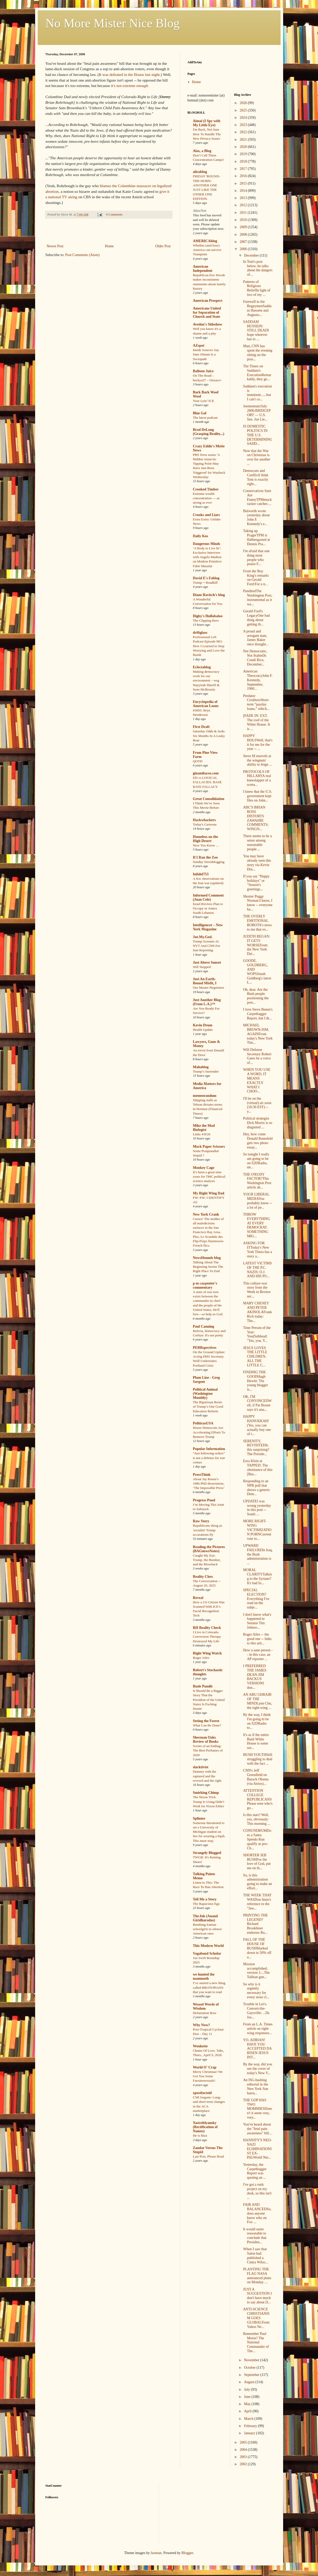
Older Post (163, 246)
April (248, 2411)
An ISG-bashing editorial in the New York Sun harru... (255, 2086)
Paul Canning (203, 1326)
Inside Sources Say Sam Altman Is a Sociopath (206, 354)
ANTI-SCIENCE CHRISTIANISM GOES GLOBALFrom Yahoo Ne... (256, 2317)
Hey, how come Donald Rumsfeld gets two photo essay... (258, 1140)
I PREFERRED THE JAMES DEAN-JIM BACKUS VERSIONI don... (254, 1677)
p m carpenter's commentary (205, 1285)
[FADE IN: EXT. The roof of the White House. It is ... (256, 722)
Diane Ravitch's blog (209, 595)
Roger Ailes (201, 1658)
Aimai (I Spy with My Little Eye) (206, 123)
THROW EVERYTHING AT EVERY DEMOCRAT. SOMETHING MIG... (256, 1225)
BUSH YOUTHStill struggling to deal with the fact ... (257, 1759)
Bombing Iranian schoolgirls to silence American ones (207, 1929)
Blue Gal (200, 413)
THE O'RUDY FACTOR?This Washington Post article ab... (257, 1180)
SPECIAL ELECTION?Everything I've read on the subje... (256, 1598)
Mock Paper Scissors (209, 1146)
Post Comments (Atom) (82, 255)
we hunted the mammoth (204, 1976)
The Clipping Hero (206, 620)
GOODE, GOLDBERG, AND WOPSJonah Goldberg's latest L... (257, 971)
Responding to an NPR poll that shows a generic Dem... (256, 1487)
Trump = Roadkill (205, 582)
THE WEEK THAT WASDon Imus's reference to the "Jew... (257, 1901)
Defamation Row (204, 2013)
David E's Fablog (206, 578)
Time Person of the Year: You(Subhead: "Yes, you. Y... (256, 1334)
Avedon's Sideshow (207, 324)
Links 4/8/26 (202, 1134)
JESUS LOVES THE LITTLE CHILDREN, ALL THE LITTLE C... (255, 1356)
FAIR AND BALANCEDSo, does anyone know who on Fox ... (257, 2213)
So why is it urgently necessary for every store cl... (256, 1990)
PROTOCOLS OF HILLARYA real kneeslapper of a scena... (257, 778)
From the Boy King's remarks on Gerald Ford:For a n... (256, 577)
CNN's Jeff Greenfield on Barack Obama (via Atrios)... (256, 1777)
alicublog (200, 172)
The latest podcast (205, 417)
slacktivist (200, 1767)
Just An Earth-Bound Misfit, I (204, 981)
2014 (244, 191)
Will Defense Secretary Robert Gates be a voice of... (257, 1056)
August (249, 2382)
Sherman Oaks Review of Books (206, 1739)
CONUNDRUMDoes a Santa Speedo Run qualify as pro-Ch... (257, 1839)
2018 (244, 161)
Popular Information (209, 1449)
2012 (244, 205)
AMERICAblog (205, 241)
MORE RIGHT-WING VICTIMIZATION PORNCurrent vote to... (257, 1529)
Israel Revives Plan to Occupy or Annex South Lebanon (208, 908)
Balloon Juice (203, 371)
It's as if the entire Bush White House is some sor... (256, 1741)
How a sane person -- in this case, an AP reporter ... (258, 1654)
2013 (244, 198)
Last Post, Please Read (208, 2156)
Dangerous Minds (206, 544)
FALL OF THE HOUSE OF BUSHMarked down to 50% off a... (257, 1948)
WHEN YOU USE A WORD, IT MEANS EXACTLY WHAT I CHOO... (256, 1080)
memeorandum (204, 1096)
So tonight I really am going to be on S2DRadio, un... (256, 1160)
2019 (244, 154)
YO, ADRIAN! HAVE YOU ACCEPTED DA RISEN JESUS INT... (257, 2048)
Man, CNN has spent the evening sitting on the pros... (257, 352)
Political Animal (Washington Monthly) (205, 1394)
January (250, 2433)
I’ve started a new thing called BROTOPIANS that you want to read (209, 1987)
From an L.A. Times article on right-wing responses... (258, 2028)
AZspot (198, 345)
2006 (244, 249)
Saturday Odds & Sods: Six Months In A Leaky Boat (209, 735)
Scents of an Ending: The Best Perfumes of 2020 (208, 1750)
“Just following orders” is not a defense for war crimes (209, 1457)
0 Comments (114, 214)
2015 (244, 183)
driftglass (200, 633)
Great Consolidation (208, 799)
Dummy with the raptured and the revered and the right (207, 1776)
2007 (244, 242)
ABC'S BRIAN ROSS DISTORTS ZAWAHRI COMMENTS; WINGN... (255, 818)
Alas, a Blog (202, 151)
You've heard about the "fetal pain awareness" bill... (257, 2128)
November (252, 2360)
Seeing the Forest (206, 1721)
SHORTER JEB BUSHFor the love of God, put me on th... (257, 1861)
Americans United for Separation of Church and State (207, 312)
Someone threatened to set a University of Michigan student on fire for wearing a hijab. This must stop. (209, 1832)
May (247, 2404)
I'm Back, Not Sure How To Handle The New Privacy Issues (207, 134)
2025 (244, 110)
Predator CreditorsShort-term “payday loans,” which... (256, 702)
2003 (244, 2457)
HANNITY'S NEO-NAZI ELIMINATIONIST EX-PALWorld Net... (257, 2148)
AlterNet (199, 211)
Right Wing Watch (207, 1653)
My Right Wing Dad (208, 1193)
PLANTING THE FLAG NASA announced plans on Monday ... (257, 2275)
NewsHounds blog (207, 1258)
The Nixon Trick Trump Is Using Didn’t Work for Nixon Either (208, 1801)
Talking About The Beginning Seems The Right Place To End (208, 1266)
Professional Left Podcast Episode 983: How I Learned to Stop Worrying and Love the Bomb (209, 646)
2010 (244, 220)
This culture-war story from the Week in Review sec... (257, 1289)
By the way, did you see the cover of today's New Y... (257, 2068)
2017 (244, 169)
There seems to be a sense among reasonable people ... (257, 842)
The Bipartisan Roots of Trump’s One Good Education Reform (208, 1406)
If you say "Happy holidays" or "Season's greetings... (256, 882)
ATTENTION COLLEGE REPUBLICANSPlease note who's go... (258, 1799)
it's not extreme (130, 85)
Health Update (203, 1030)
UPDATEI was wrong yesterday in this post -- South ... (257, 1507)
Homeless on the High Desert (205, 839)
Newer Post (55, 246)
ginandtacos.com (206, 773)
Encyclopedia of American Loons (206, 704)
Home (109, 246)
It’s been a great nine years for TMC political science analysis (209, 1176)
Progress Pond (204, 1500)
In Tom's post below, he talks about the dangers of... (258, 268)
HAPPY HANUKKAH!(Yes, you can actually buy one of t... (257, 1425)
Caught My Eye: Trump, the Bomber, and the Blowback (207, 1559)
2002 (244, 2464)
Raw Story (201, 1521)
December (252, 255)
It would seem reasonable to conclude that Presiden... (254, 2235)
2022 (244, 132)
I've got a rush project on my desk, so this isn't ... (257, 2191)
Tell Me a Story (205, 1899)
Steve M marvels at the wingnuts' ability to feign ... (257, 760)
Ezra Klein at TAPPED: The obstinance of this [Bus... (258, 1467)
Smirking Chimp (206, 1793)
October (250, 2367)
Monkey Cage (203, 1168)
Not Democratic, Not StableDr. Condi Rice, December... (255, 657)
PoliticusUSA (203, 1423)
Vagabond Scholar (207, 1953)
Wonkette (200, 2046)
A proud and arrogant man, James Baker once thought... (255, 637)
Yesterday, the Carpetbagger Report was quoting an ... (254, 2171)
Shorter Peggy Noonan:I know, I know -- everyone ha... (258, 902)
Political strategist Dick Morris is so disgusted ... (257, 1122)
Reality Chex (203, 1577)
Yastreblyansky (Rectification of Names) (205, 2127)
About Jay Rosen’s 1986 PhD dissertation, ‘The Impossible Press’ (209, 1483)
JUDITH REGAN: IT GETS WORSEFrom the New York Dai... (256, 945)
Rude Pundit (203, 1686)
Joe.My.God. (203, 937)
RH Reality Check (207, 1628)
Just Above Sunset (207, 962)
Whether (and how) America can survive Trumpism (207, 249)
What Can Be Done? (207, 1725)
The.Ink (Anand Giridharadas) (205, 1918)
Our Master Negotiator (208, 987)
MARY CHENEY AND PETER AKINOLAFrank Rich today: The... (257, 1311)
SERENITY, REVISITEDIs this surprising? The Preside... (256, 1447)
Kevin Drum (202, 1025)
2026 (244, 103)
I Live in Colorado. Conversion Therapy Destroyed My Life (207, 1636)
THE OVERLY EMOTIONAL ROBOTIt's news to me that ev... (257, 922)
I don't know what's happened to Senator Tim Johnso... (257, 1621)
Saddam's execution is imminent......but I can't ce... (257, 392)
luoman (156, 2553)
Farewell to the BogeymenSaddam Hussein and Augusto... (257, 308)
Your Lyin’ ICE (203, 401)
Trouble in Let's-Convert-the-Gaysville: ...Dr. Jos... (256, 2010)
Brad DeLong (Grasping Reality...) (208, 432)
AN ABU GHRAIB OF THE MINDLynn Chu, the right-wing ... (257, 1701)
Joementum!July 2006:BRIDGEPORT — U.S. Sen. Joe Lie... (257, 412)
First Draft (201, 727)
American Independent (202, 269)
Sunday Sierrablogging (208, 862)
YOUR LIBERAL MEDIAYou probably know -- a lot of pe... (257, 1200)
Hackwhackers (204, 820)
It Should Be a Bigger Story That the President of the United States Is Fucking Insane (209, 1699)
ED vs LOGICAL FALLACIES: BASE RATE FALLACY (207, 782)
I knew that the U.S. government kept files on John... (257, 796)
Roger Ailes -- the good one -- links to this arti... (257, 1638)
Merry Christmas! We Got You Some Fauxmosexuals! (208, 2076)
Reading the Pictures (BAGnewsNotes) (209, 1549)
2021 (244, 139)
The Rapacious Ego (206, 1904)
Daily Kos (200, 536)
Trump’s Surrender (206, 1071)
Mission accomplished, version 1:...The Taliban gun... (256, 1970)
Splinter (199, 1818)
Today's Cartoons (205, 824)
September (252, 2375)
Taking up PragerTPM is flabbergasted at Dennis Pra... (256, 537)
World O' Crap (204, 2067)
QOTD (198, 761)
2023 (244, 125)
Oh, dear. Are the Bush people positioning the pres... (256, 996)
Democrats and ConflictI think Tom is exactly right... (255, 477)
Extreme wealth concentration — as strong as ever (206, 498)
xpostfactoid (202, 2093)
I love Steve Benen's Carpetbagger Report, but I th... (258, 1014)
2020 (244, 147)
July (247, 2389)
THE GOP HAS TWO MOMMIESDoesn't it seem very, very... (257, 2108)
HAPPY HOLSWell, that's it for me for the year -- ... (258, 742)
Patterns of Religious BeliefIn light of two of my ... (256, 288)
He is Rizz (200, 2135)
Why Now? (201, 2025)
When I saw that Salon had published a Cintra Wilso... (255, 2255)
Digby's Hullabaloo (208, 616)
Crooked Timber (206, 489)
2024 (244, 118)
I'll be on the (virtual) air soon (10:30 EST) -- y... (257, 1105)
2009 (244, 227)
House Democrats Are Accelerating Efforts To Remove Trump (209, 1432)
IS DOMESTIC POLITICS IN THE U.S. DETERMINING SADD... (257, 435)
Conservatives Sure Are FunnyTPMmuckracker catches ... (257, 497)
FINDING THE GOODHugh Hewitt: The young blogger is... (255, 1380)
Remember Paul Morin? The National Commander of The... (256, 2342)
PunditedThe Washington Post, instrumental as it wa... (257, 597)
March (249, 2419)
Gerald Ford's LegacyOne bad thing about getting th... (256, 617)
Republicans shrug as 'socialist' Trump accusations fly (207, 1530)
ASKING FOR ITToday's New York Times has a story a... (257, 1249)
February (251, 2426)
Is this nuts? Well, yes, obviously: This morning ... (256, 1819)
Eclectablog (202, 667)
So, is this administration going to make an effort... (257, 1881)
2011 (244, 213)
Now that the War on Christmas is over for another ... (256, 457)
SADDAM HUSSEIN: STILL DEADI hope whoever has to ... (256, 330)
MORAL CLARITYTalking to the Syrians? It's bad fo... (257, 1576)
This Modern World (208, 1946)
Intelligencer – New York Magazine (208, 927)
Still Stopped (202, 967)
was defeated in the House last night (131, 74)
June (247, 2397)
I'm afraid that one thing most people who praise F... (256, 557)
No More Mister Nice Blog (112, 23)
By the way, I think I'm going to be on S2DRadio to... (257, 1721)
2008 (244, 234)
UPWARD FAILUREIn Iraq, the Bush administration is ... (258, 1554)
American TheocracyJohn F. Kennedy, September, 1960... (258, 680)
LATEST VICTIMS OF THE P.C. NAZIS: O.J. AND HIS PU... (257, 1269)
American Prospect (207, 301)
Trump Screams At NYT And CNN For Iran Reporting (206, 945)
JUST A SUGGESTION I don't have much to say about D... (257, 2295)
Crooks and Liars (206, 515)
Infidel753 (201, 874)
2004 (244, 2450)
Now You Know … (206, 845)
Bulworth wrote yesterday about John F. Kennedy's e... (256, 517)
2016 (244, 176)
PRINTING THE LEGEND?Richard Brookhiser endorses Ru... (255, 1924)
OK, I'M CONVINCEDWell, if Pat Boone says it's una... (257, 1403)
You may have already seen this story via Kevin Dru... (257, 862)
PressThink (202, 1475)
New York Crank (206, 1214)
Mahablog (201, 1067)
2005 (244, 2442)
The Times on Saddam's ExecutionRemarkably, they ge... (257, 372)
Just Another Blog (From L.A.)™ (207, 1002)
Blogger (187, 2553)
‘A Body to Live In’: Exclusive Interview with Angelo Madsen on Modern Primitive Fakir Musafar (207, 557)
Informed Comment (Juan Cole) (208, 897)
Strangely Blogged (207, 1853)
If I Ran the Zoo (205, 857)
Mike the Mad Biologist (204, 1128)
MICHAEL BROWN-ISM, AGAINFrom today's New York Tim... (258, 1033)
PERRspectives (204, 1348)
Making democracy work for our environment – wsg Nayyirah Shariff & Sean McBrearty (206, 680)
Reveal (198, 1598)
